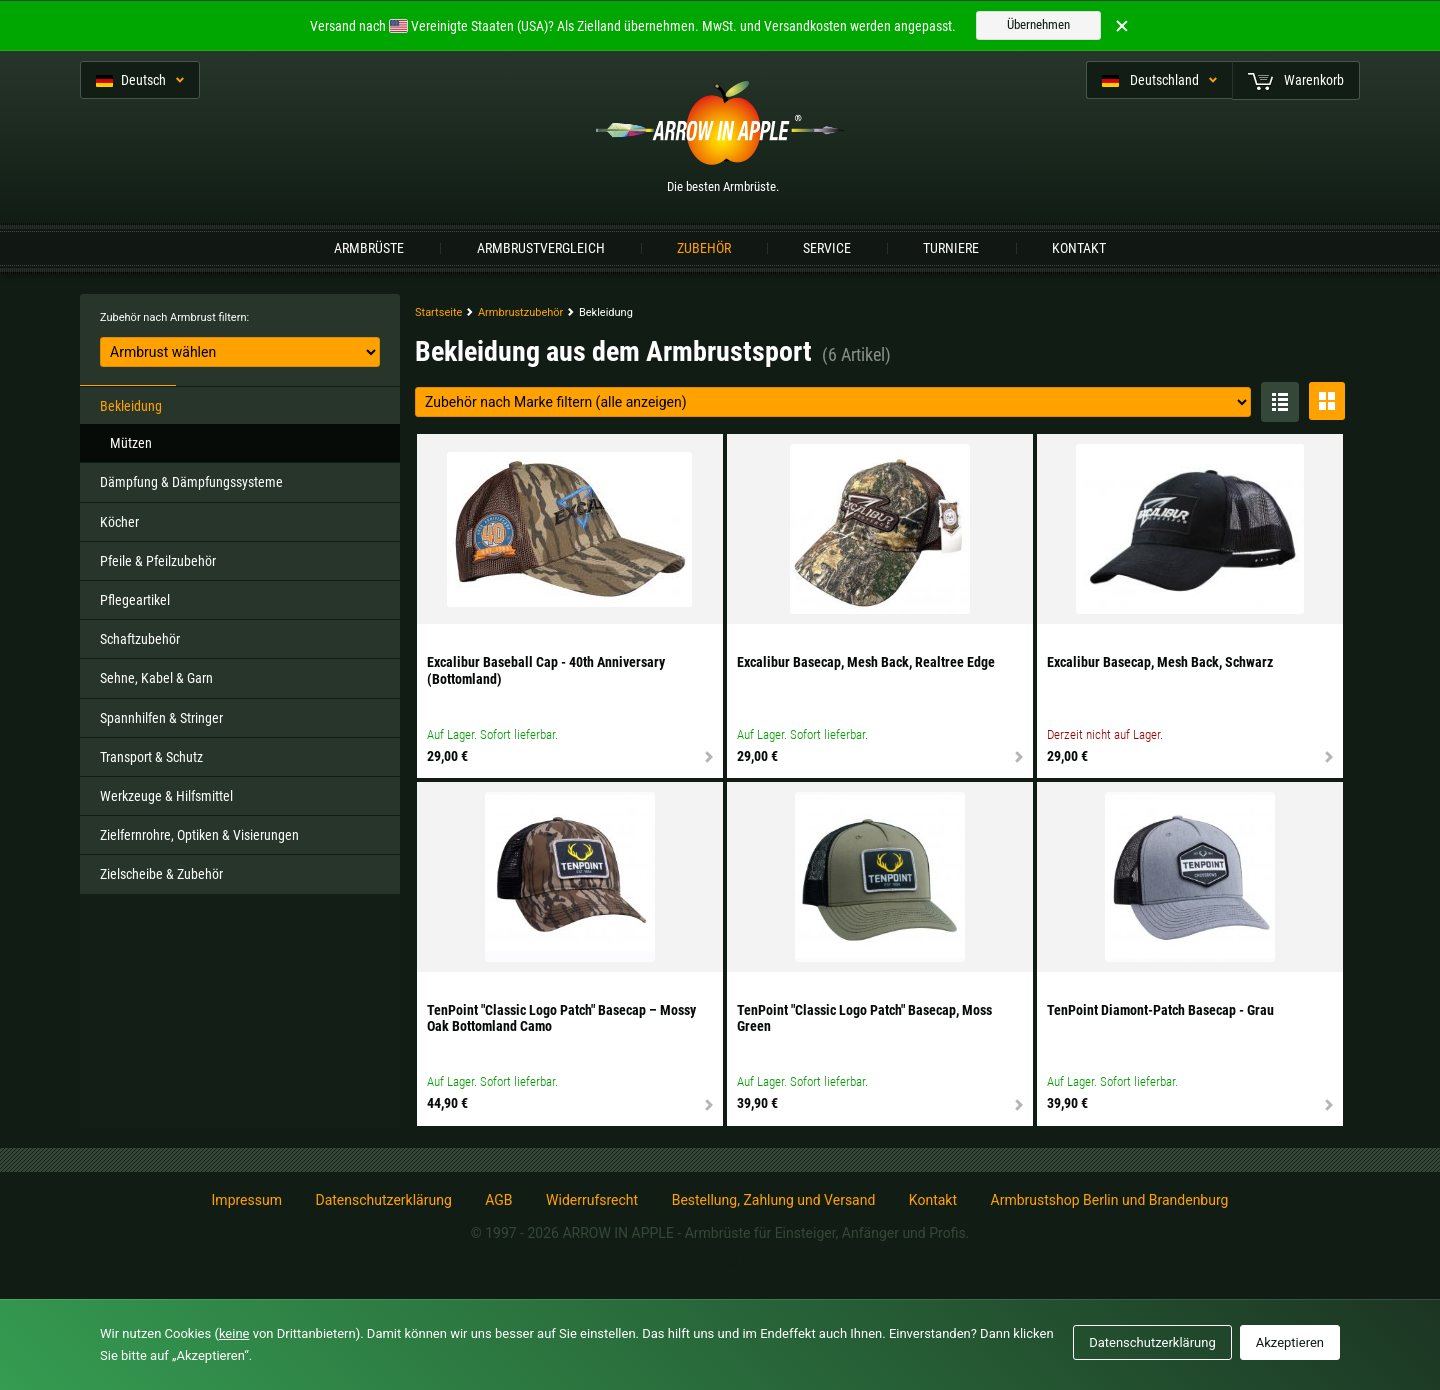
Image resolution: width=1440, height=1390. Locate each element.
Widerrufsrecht (592, 1200)
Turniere (951, 248)
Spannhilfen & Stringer (161, 718)
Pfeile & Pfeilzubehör (158, 561)
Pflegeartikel (135, 600)
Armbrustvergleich (541, 248)
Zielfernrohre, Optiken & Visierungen (199, 835)
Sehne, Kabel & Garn (156, 678)
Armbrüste (369, 248)
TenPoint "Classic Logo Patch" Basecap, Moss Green (864, 1018)
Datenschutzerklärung (383, 1200)
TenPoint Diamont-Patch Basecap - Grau (1160, 1010)
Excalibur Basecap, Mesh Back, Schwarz (1160, 662)
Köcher (119, 522)
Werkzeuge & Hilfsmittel (166, 796)
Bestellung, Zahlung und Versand (774, 1200)
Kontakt (1079, 248)
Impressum (247, 1200)
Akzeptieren (1290, 1342)
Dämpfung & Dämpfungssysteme (191, 482)
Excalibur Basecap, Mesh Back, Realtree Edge (866, 662)
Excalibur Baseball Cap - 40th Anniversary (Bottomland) (546, 670)
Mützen (131, 443)
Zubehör (704, 248)
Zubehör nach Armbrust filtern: (174, 317)
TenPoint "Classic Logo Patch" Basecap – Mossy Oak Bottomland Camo (561, 1018)
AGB (498, 1200)
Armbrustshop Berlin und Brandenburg (1110, 1200)
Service (827, 248)
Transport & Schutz (151, 757)
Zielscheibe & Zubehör (161, 874)
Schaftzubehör (140, 639)
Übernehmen (1038, 24)
